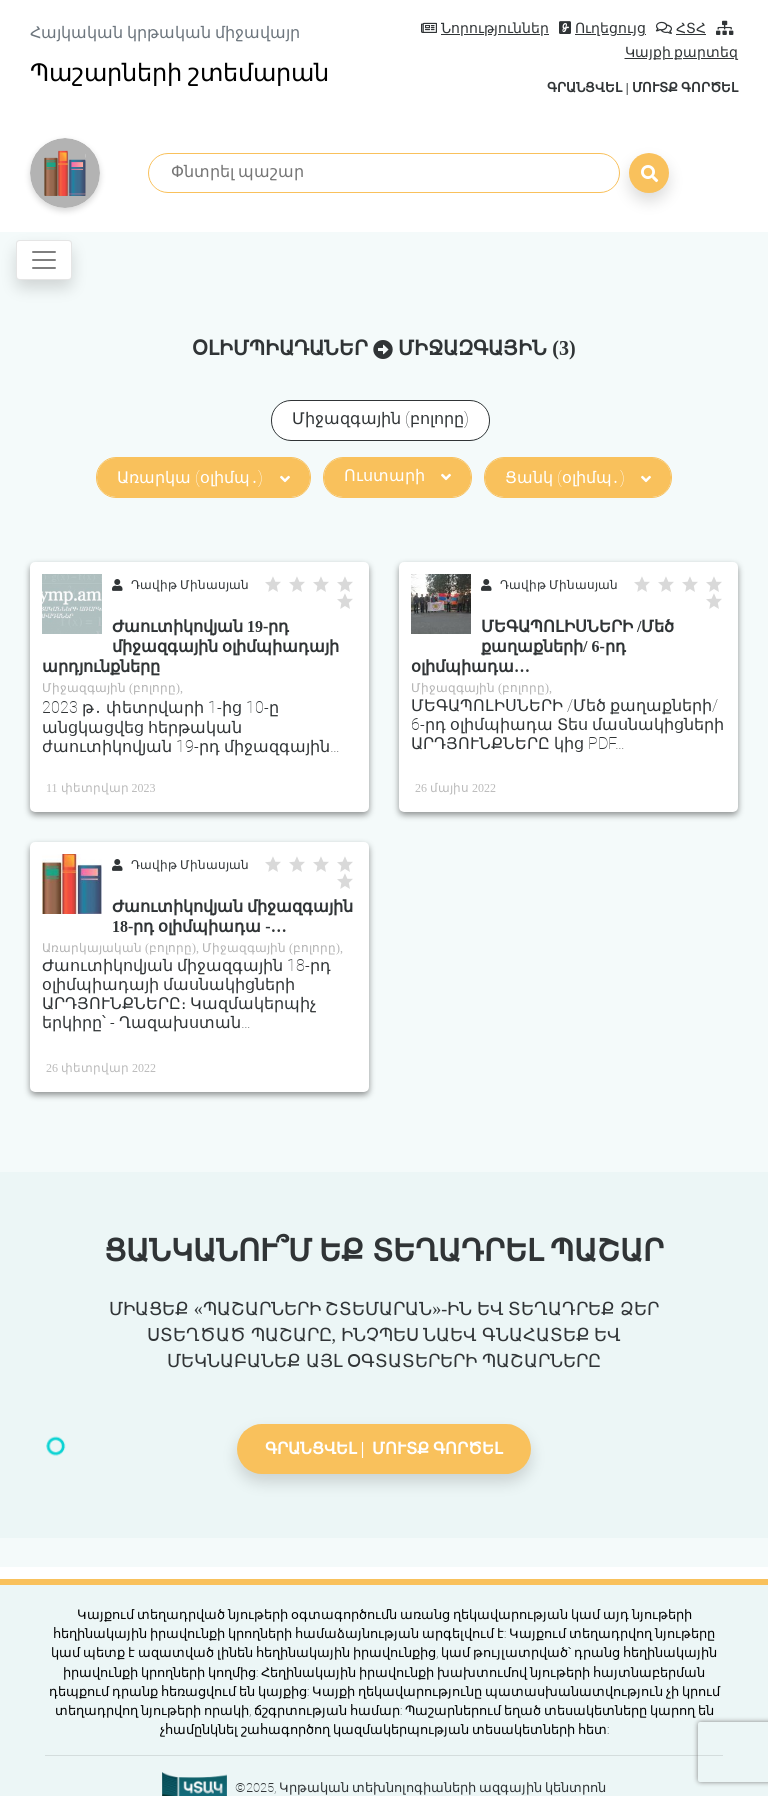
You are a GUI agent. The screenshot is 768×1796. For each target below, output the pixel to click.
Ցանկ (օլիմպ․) (578, 477)
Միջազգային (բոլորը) (380, 418)
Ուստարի (397, 475)
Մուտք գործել (685, 87)
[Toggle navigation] (44, 260)
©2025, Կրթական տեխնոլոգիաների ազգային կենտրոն (420, 1787)
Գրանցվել (584, 87)
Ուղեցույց (602, 28)
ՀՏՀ (681, 28)
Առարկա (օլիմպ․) (203, 477)
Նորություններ (485, 28)
